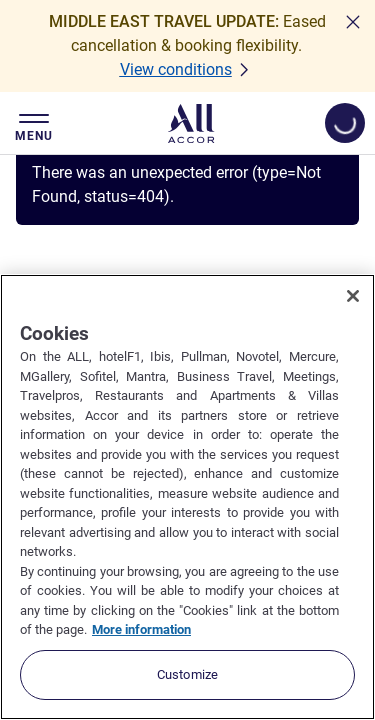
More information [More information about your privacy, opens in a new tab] (141, 629)
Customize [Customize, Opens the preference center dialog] (187, 674)
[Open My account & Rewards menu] (345, 123)
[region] (187, 497)
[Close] (353, 296)
